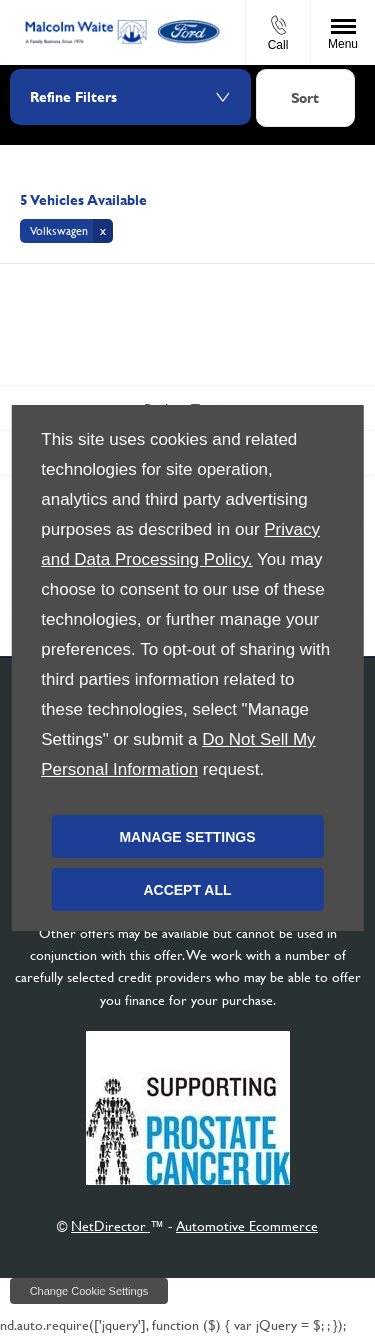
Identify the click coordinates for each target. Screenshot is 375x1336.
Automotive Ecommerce (247, 1226)
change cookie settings (89, 1291)
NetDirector (110, 1226)
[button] (66, 231)
